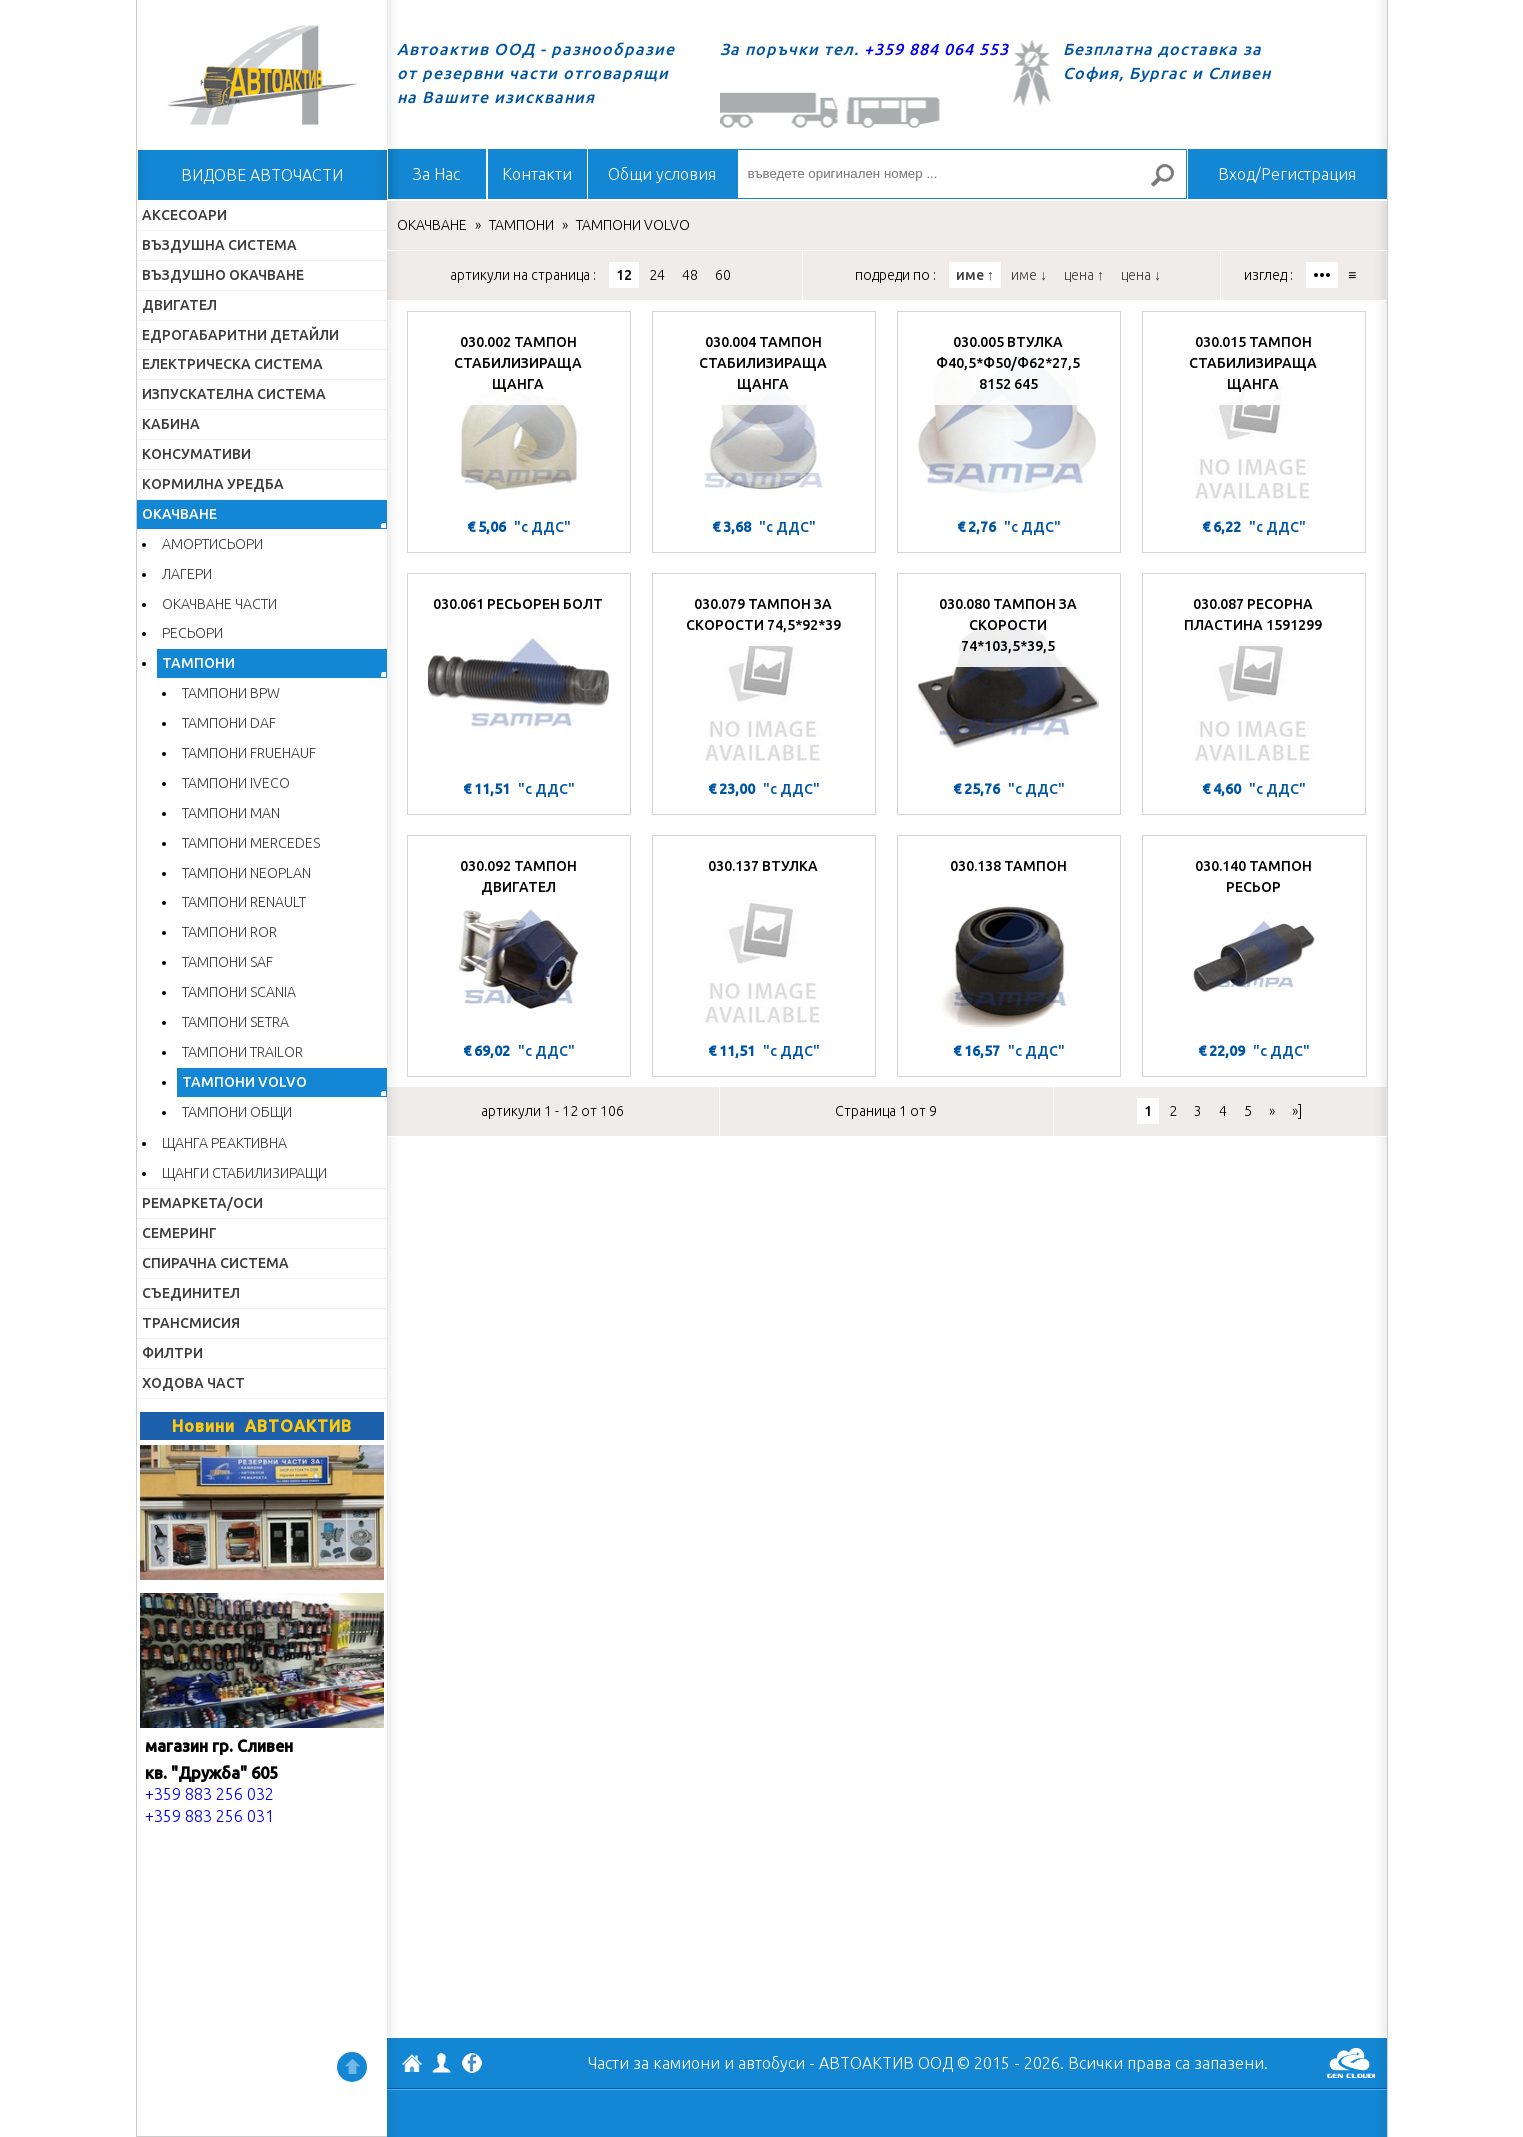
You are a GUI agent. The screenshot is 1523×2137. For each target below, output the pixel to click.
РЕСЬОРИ (192, 633)
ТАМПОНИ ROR (229, 932)
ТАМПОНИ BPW (231, 693)
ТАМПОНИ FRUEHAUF (249, 753)
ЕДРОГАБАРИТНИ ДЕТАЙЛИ (240, 335)
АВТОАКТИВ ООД (412, 2066)
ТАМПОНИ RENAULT (244, 902)
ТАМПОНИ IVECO (236, 783)
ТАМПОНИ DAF (229, 723)
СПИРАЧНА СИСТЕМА (215, 1263)
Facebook (472, 2065)
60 (723, 275)
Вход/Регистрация (1287, 174)
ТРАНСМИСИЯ (191, 1323)
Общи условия (662, 174)
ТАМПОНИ (198, 663)
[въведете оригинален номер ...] (962, 174)
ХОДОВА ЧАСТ (193, 1383)
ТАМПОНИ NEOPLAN (246, 873)
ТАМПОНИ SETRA (235, 1022)
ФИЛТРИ (172, 1353)
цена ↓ (1141, 275)
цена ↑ (1084, 275)
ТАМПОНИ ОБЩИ (237, 1112)
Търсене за (1170, 183)
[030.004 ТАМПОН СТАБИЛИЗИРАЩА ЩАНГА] (764, 417)
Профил (442, 2063)
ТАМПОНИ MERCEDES (251, 843)
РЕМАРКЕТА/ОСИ (202, 1203)
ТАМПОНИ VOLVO (244, 1082)
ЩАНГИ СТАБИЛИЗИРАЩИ (244, 1173)
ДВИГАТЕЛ (179, 305)
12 (624, 275)
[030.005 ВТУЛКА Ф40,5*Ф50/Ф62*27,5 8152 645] (1009, 417)
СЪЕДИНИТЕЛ (191, 1293)
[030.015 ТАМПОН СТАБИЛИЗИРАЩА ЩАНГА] (1254, 417)
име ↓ (1029, 275)
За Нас (436, 174)
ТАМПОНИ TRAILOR (242, 1052)
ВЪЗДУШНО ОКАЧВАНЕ (223, 275)
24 (657, 275)
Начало (262, 75)
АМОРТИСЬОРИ (212, 544)
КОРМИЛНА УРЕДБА (213, 484)
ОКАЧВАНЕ (179, 514)
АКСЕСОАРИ (184, 215)
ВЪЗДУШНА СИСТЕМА (219, 245)
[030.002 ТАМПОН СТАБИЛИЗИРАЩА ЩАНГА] (519, 417)
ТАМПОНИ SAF (227, 962)
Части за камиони (654, 2063)
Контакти (537, 174)
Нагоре (352, 2067)
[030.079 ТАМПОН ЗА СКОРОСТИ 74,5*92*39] (764, 679)
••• (1322, 275)
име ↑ (975, 275)
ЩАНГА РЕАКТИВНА (224, 1143)
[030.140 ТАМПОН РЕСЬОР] (1254, 941)
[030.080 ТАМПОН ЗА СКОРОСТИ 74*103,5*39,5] (1009, 679)
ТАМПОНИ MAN (231, 813)
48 (690, 275)
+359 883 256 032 (209, 1794)
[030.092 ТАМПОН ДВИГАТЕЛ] (519, 941)
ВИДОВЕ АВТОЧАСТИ (262, 175)
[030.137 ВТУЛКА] (764, 941)
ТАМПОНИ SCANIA (239, 992)
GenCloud (1351, 2063)
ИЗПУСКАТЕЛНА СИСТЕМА (234, 394)
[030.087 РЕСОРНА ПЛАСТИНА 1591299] (1254, 679)
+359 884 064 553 (936, 49)
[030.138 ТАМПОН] (1009, 941)
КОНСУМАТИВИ (196, 454)
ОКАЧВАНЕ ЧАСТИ (219, 604)
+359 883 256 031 (209, 1816)
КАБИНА (171, 424)
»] (1297, 1111)
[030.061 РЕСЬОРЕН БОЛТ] (519, 679)
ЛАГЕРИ (187, 574)
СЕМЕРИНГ (179, 1233)
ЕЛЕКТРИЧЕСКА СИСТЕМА (232, 364)
